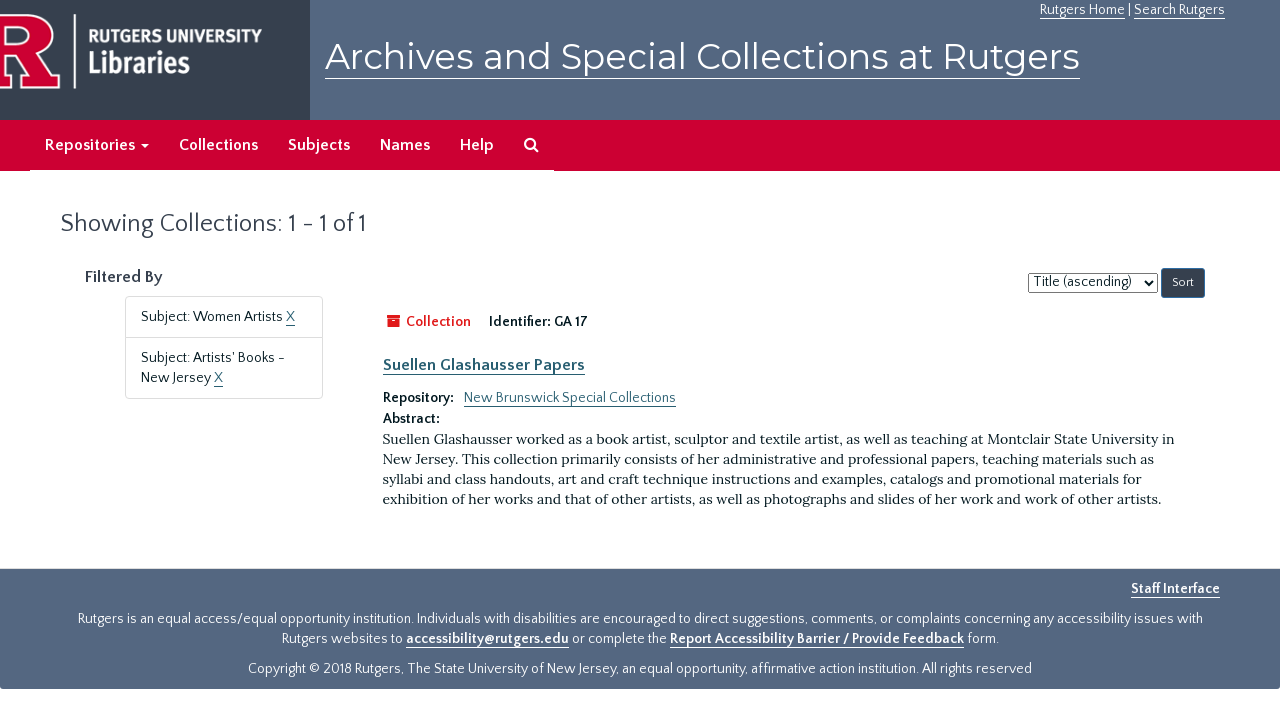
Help (477, 145)
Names (405, 145)
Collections (218, 145)
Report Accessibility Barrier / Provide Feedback (817, 639)
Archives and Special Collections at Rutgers (702, 56)
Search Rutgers (1179, 10)
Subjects (319, 145)
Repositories (97, 145)
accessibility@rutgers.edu (487, 639)
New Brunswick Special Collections (570, 398)
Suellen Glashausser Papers (484, 365)
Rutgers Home (1082, 10)
